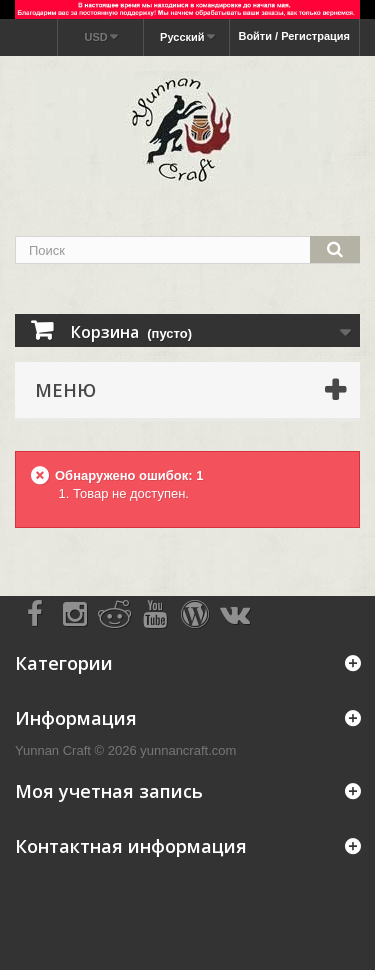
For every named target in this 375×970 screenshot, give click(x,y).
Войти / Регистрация (294, 36)
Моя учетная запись (109, 791)
